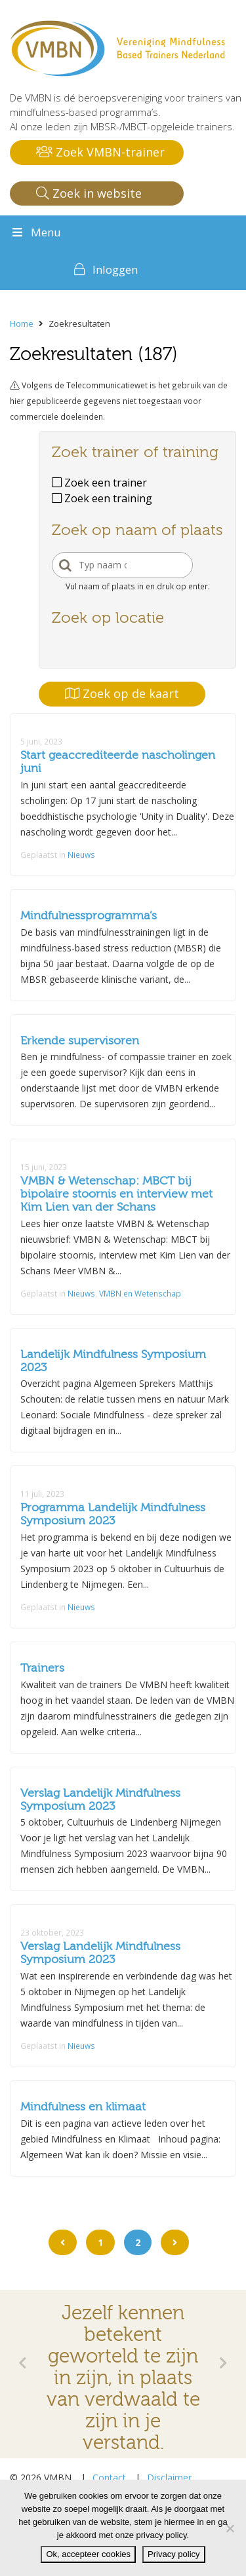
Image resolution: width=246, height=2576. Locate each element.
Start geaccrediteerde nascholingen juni (117, 761)
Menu (35, 232)
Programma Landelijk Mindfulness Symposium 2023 (112, 1514)
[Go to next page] (175, 2242)
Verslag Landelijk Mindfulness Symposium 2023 (100, 1799)
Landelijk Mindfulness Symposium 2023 (113, 1361)
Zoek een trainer (99, 482)
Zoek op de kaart (122, 693)
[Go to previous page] (63, 2242)
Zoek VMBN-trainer (100, 152)
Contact (109, 2477)
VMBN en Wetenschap (140, 1293)
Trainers (42, 1668)
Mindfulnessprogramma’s (88, 916)
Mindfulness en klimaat (83, 2107)
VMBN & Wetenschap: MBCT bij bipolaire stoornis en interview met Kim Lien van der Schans (116, 1194)
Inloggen (115, 269)
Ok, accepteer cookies (88, 2554)
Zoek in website (89, 193)
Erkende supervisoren (79, 1041)
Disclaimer (169, 2477)
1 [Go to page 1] (100, 2242)
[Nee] (229, 2528)
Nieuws (81, 854)
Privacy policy (173, 2554)
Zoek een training (102, 498)
